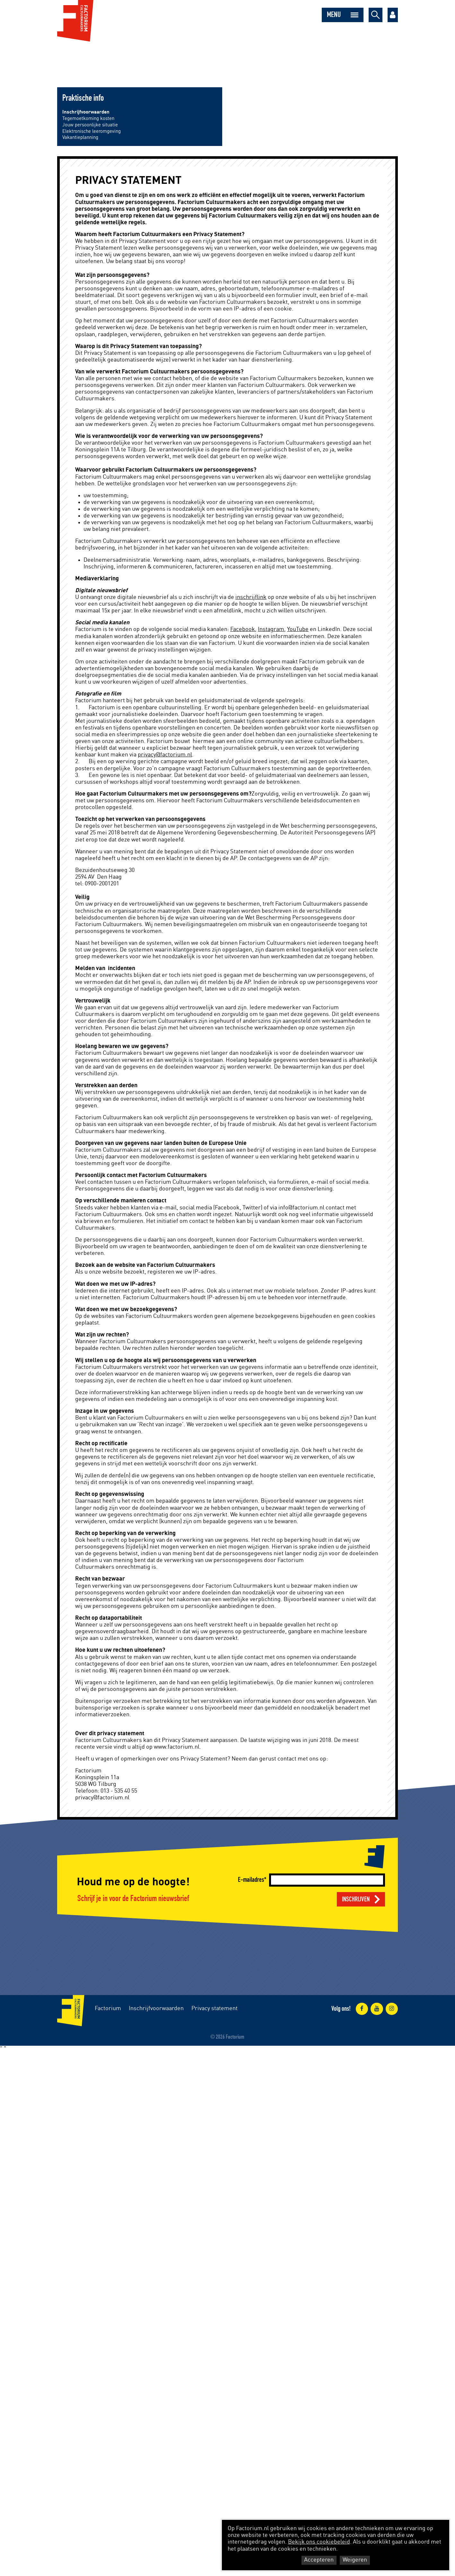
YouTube (298, 629)
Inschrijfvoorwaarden (85, 112)
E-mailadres (251, 1879)
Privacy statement (214, 2008)
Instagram (271, 629)
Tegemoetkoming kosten (88, 118)
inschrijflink (251, 597)
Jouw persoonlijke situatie (90, 125)
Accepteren (319, 2560)
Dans (136, 58)
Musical (91, 58)
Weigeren (355, 2560)
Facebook (242, 629)
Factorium (108, 2008)
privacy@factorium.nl (165, 755)
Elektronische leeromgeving (91, 131)
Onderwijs (199, 58)
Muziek (66, 58)
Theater (115, 58)
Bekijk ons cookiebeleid (319, 2542)
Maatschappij (164, 58)
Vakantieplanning (80, 137)
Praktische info (83, 98)
